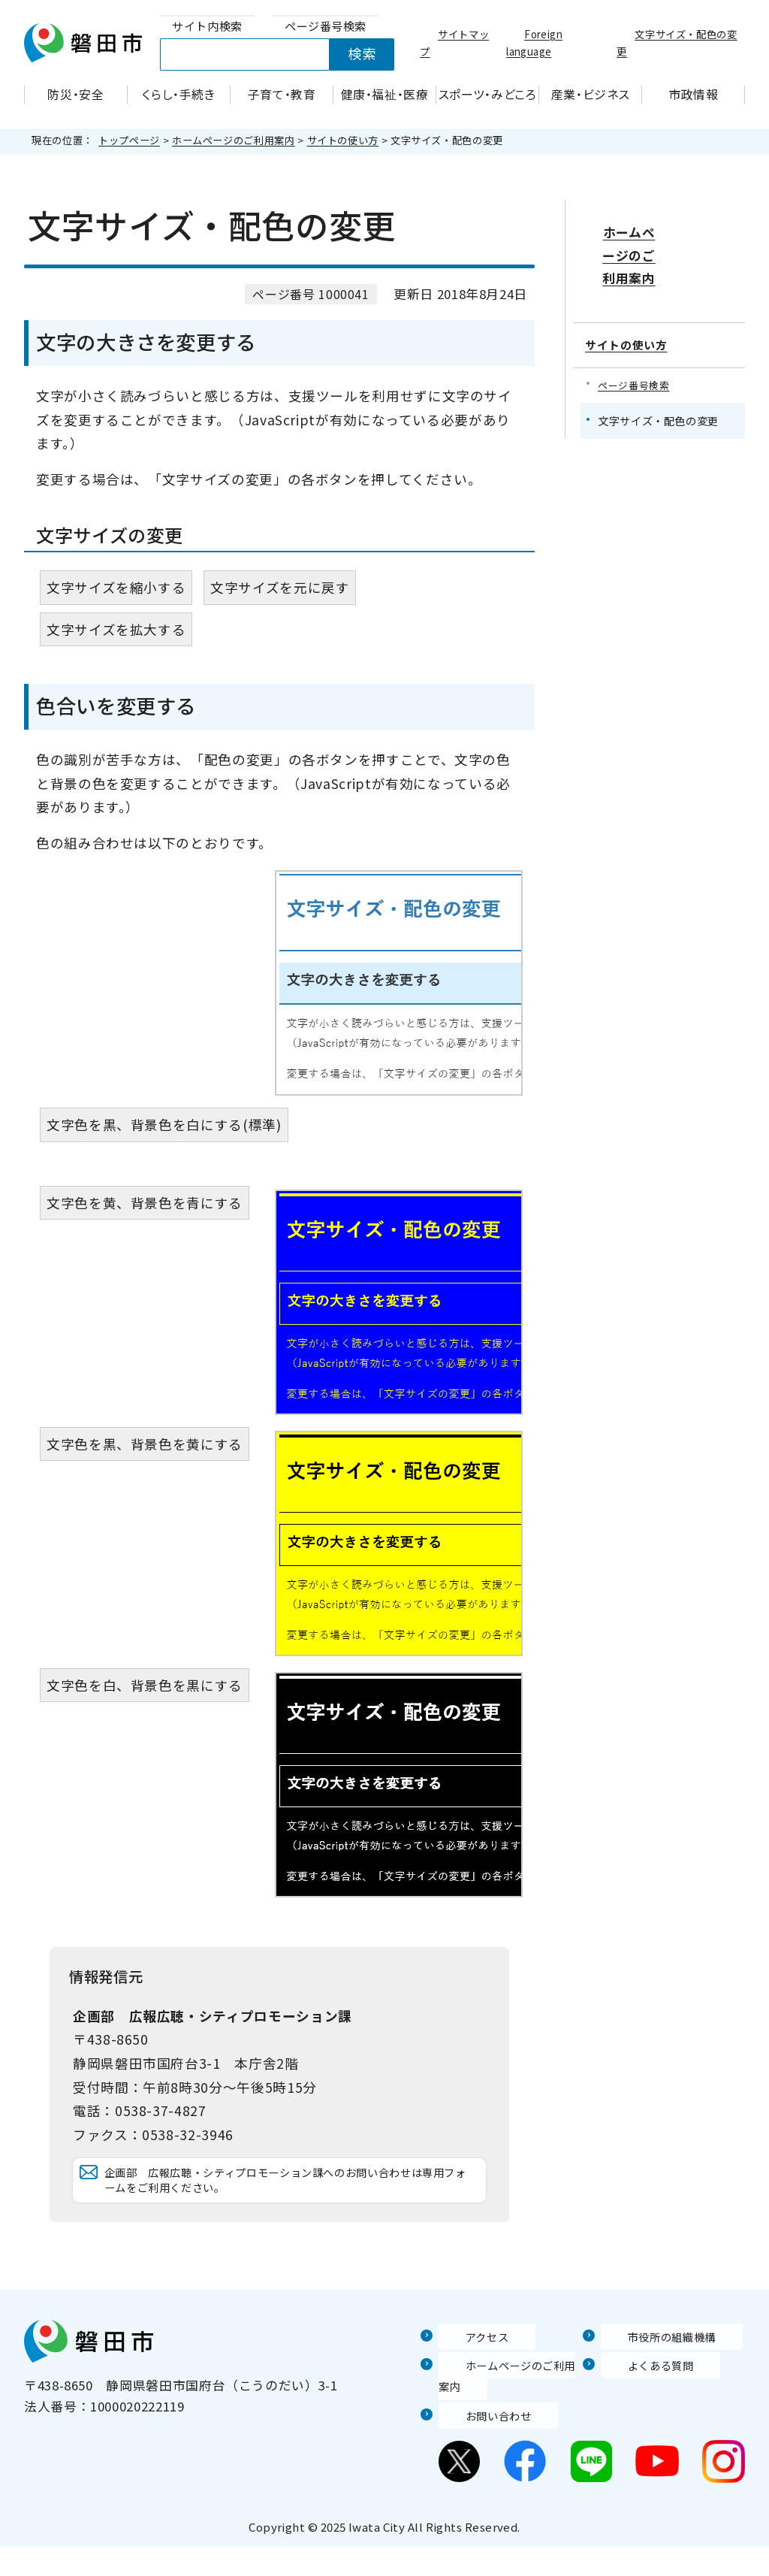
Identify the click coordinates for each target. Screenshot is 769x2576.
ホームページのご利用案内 (233, 140)
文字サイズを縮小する (116, 587)
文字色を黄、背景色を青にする (145, 1202)
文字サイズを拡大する (116, 629)
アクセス (465, 2365)
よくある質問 (640, 2394)
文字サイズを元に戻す (279, 587)
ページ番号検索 (636, 350)
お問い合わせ (478, 2444)
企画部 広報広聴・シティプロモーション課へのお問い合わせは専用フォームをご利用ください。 (288, 2194)
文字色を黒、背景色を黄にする (145, 1444)
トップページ (129, 140)
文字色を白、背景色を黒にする (145, 1685)
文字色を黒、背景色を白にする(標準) (164, 1124)
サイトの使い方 (342, 140)
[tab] (207, 26)
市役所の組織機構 (654, 2365)
